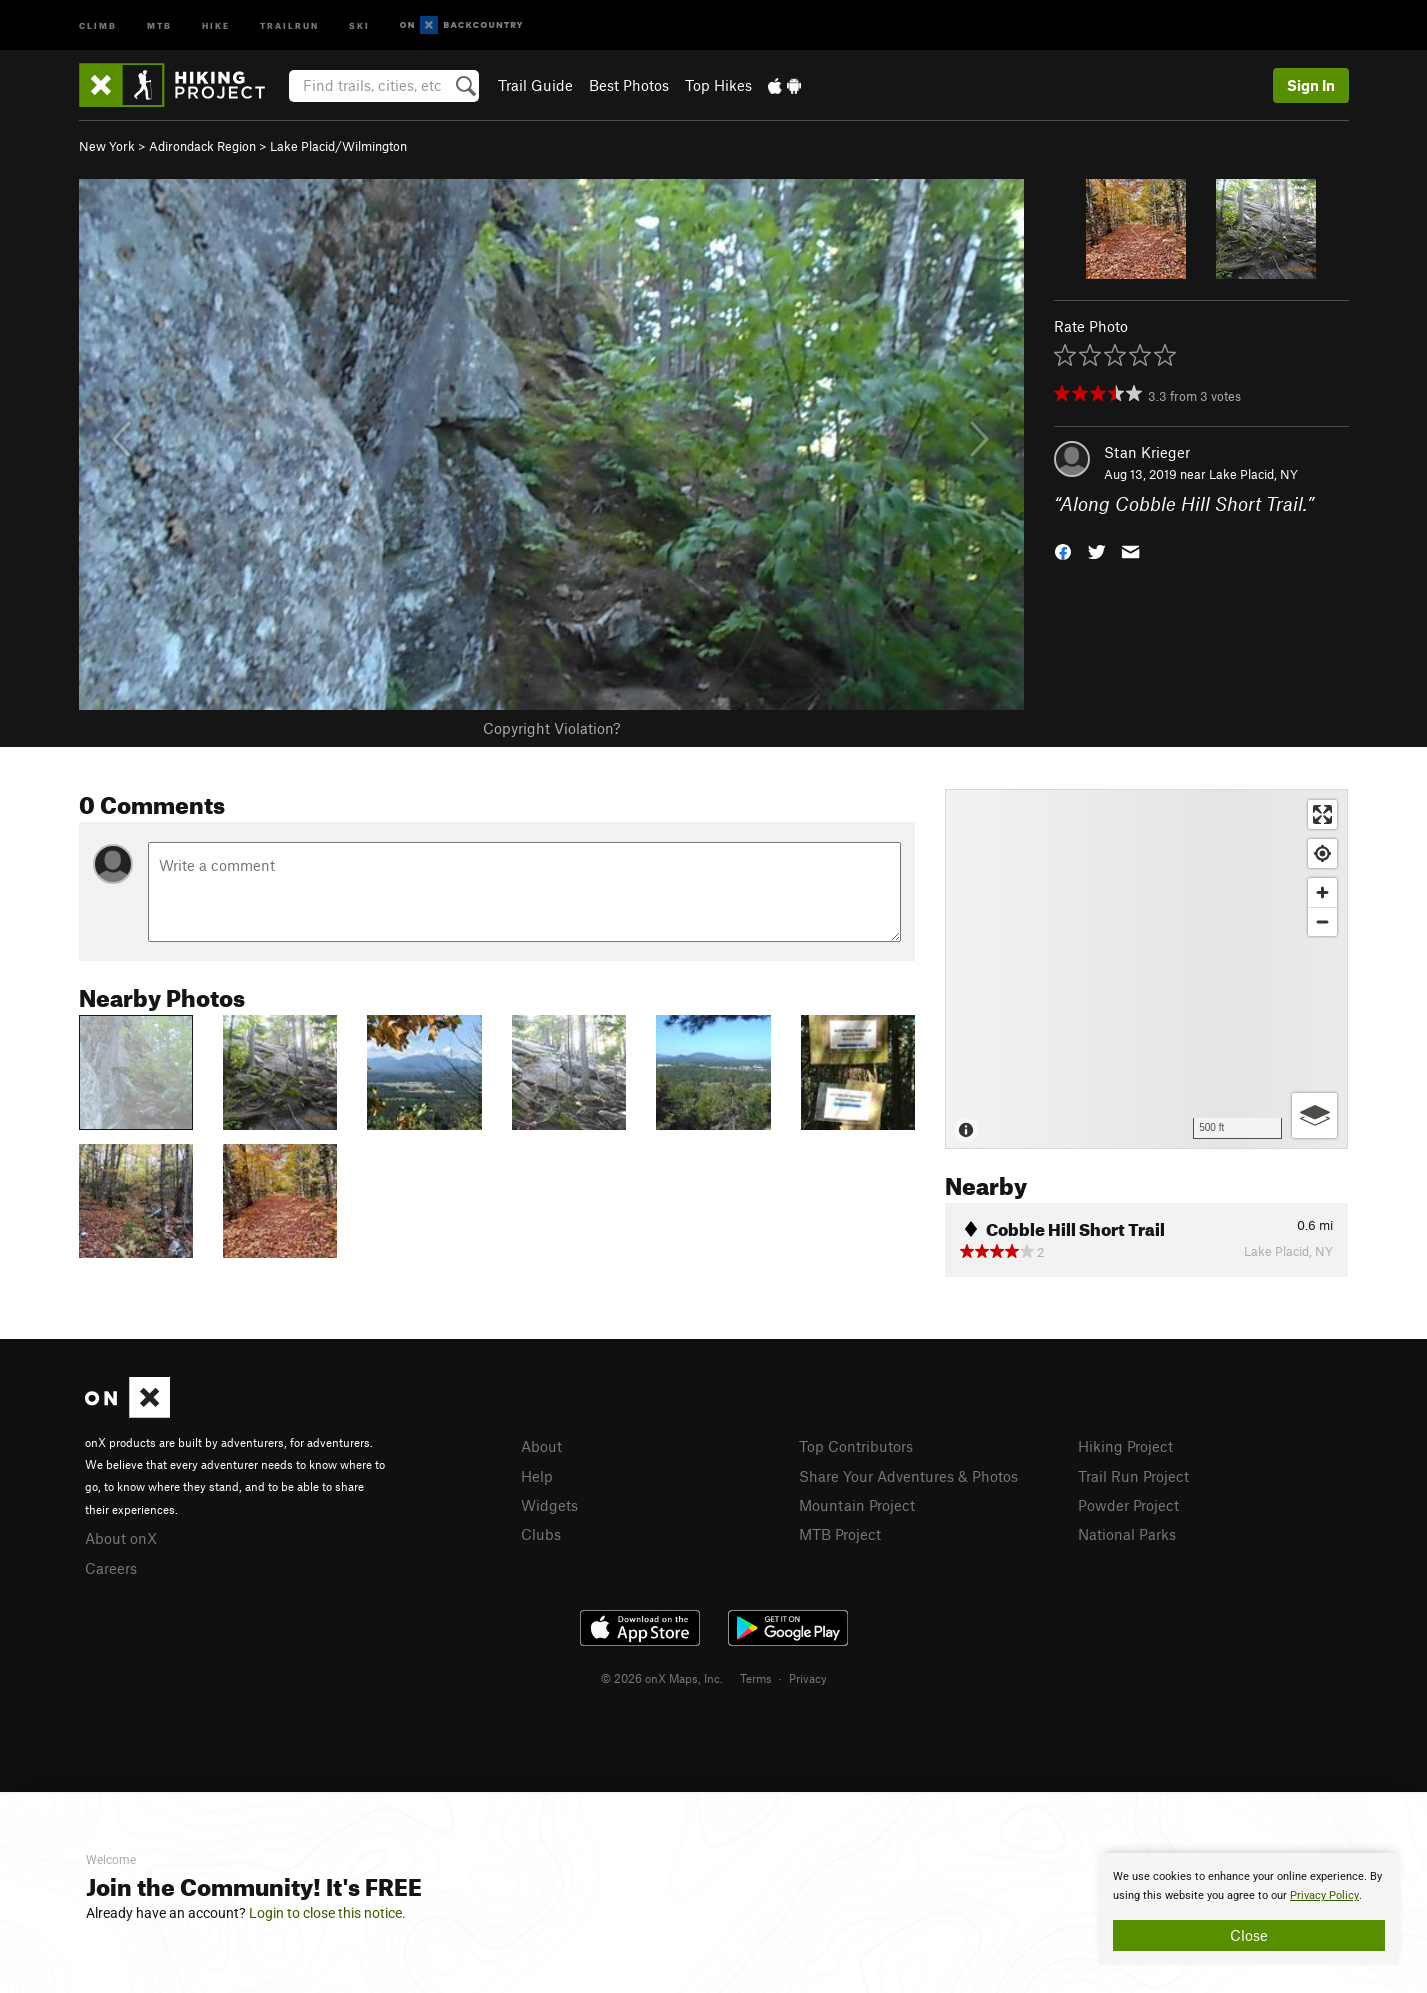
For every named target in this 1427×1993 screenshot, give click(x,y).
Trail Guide (535, 85)
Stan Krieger (1147, 452)
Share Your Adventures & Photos (908, 1476)
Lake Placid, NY (1253, 474)
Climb (98, 24)
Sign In (1311, 85)
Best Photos (629, 85)
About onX (121, 1538)
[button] (1063, 550)
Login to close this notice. (327, 1913)
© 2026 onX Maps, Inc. (662, 1678)
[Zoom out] (1322, 921)
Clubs (541, 1534)
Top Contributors (856, 1446)
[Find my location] (1322, 853)
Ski (359, 24)
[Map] (1146, 969)
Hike (216, 24)
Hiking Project (1125, 1446)
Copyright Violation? (551, 728)
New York (107, 146)
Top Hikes (718, 85)
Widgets (549, 1505)
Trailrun (289, 24)
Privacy (808, 1678)
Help (537, 1476)
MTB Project (840, 1534)
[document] (1249, 1909)
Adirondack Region (202, 146)
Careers (111, 1568)
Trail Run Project (1133, 1476)
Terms (756, 1678)
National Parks (1127, 1534)
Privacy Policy (1324, 1895)
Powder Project (1128, 1505)
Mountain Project (857, 1505)
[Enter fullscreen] (1322, 814)
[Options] (1314, 1115)
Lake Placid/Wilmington (338, 146)
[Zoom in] (1322, 892)
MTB (159, 24)
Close (1249, 1935)
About (541, 1446)
